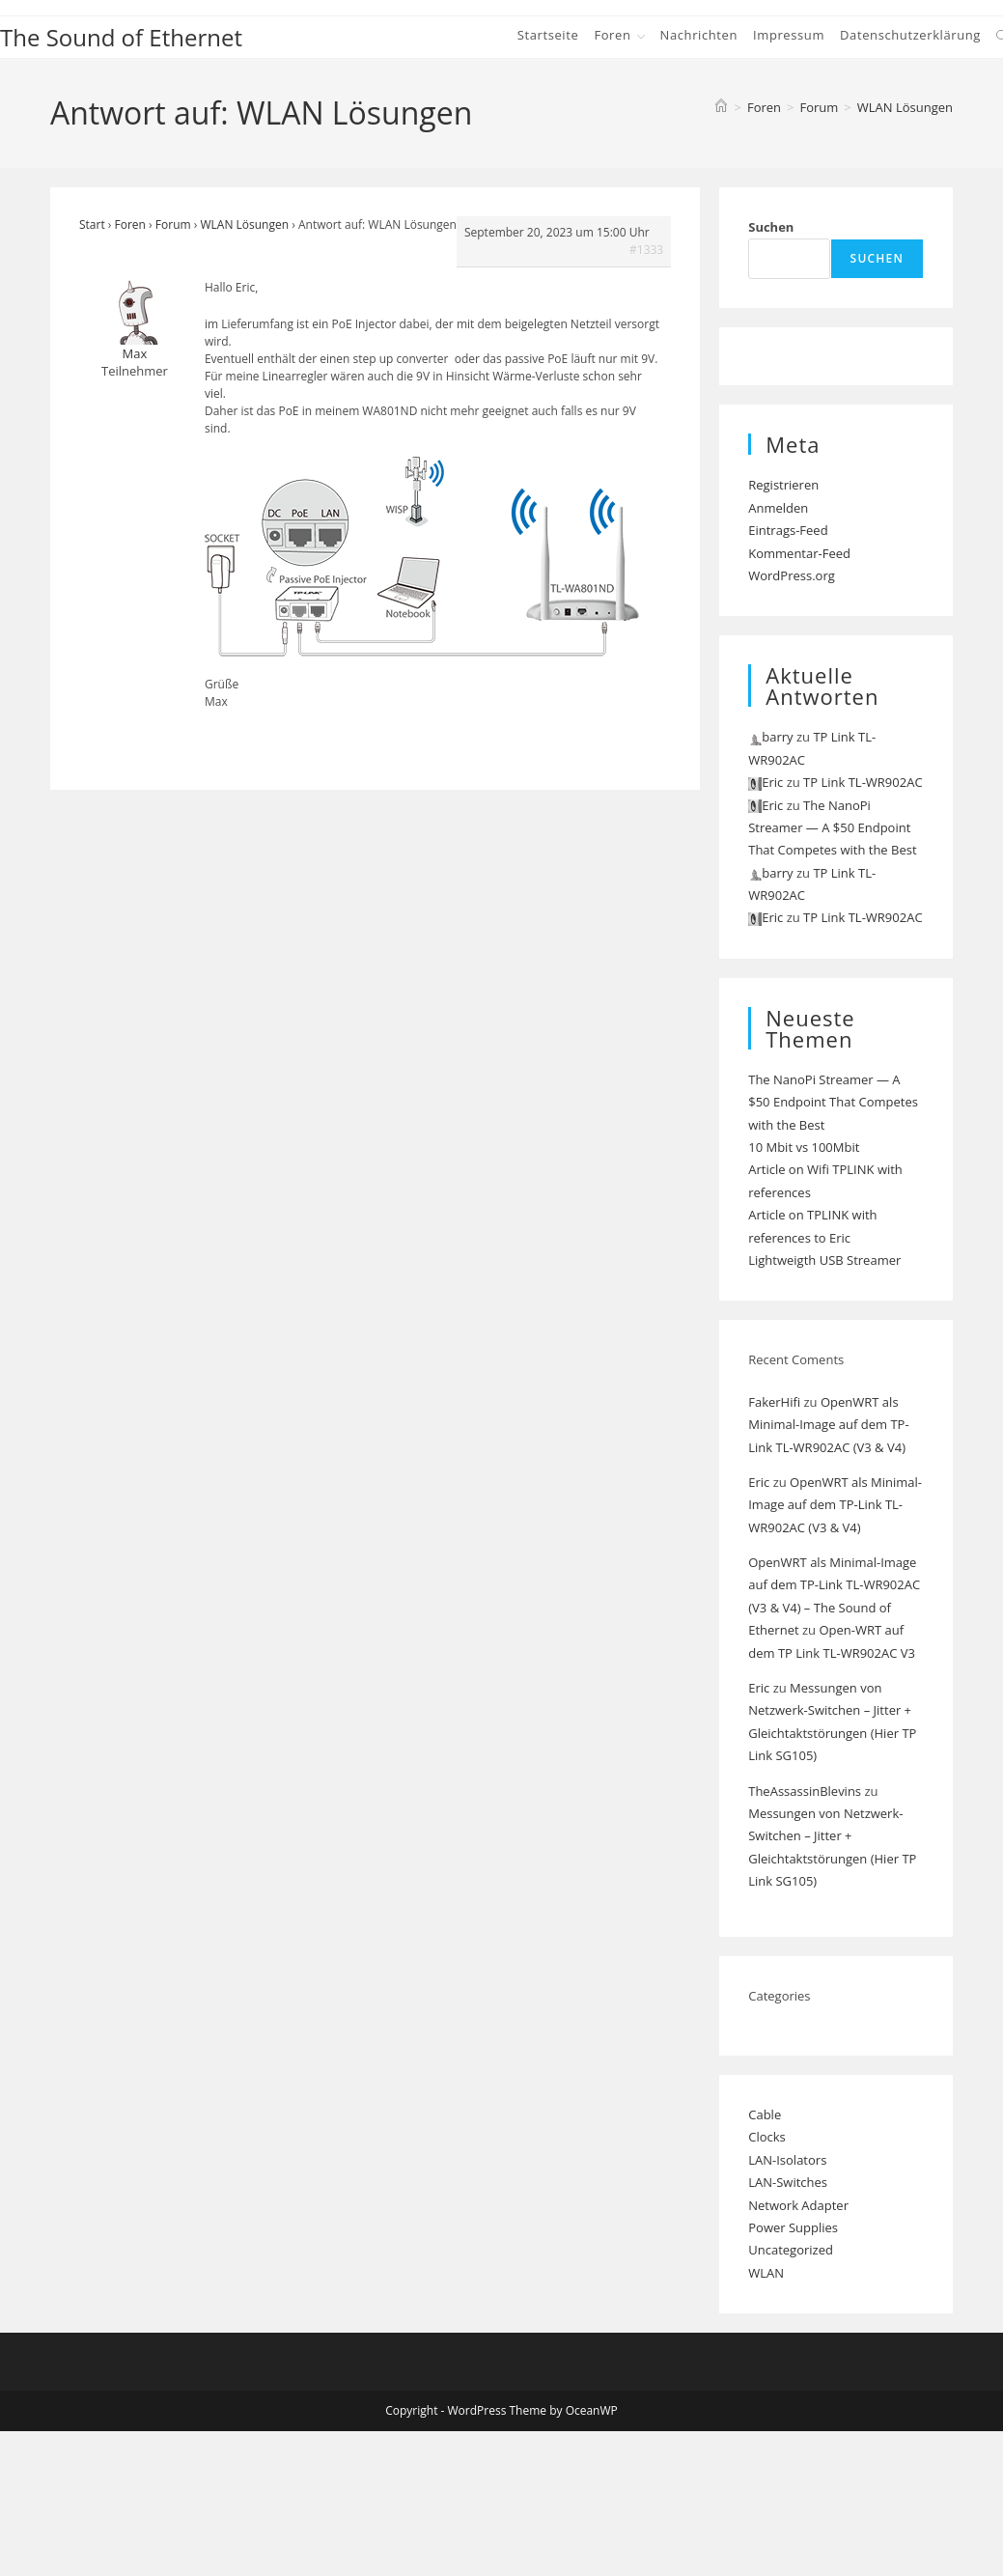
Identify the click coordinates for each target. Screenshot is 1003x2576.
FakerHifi (774, 1402)
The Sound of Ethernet (121, 37)
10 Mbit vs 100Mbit (803, 1147)
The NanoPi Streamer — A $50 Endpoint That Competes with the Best (832, 828)
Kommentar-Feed (799, 553)
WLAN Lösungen (905, 107)
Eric (758, 1482)
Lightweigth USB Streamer (824, 1260)
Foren (130, 224)
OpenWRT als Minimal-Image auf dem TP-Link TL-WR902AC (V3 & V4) (828, 1424)
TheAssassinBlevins (804, 1791)
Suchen (771, 227)
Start (92, 224)
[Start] (721, 107)
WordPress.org (791, 575)
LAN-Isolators (787, 2160)
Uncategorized (790, 2249)
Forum (173, 224)
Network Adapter (798, 2205)
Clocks (767, 2136)
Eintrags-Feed (787, 530)
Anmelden (778, 508)
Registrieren (783, 484)
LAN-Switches (787, 2182)
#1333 (646, 249)
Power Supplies (793, 2227)
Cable (764, 2114)
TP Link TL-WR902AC (862, 782)
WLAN (766, 2273)
